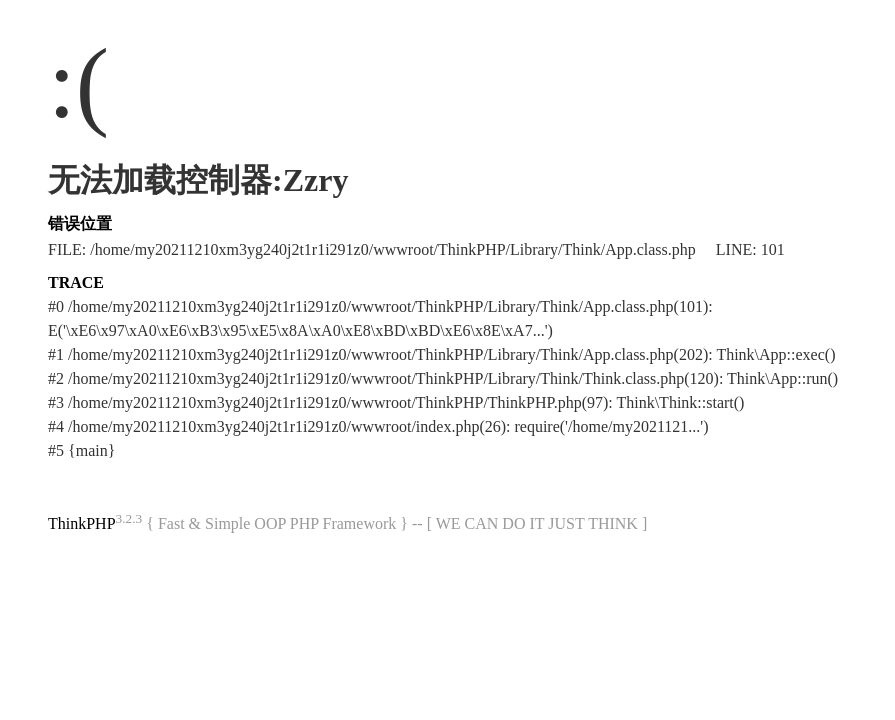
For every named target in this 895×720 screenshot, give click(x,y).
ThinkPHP (82, 523)
